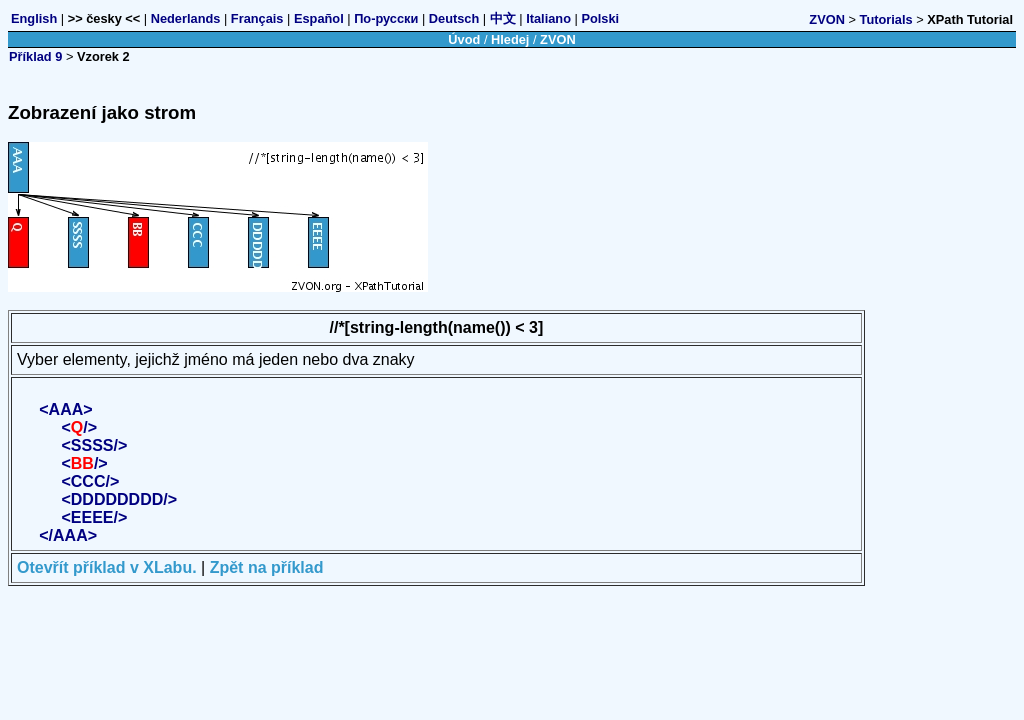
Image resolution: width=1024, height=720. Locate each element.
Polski (600, 18)
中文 (503, 18)
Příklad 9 (35, 56)
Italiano (548, 18)
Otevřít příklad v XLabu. (107, 567)
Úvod (464, 39)
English (34, 18)
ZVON (827, 19)
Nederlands (186, 18)
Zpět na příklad (267, 567)
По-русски (386, 18)
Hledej (510, 39)
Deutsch (454, 18)
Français (257, 18)
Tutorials (886, 19)
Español (319, 18)
